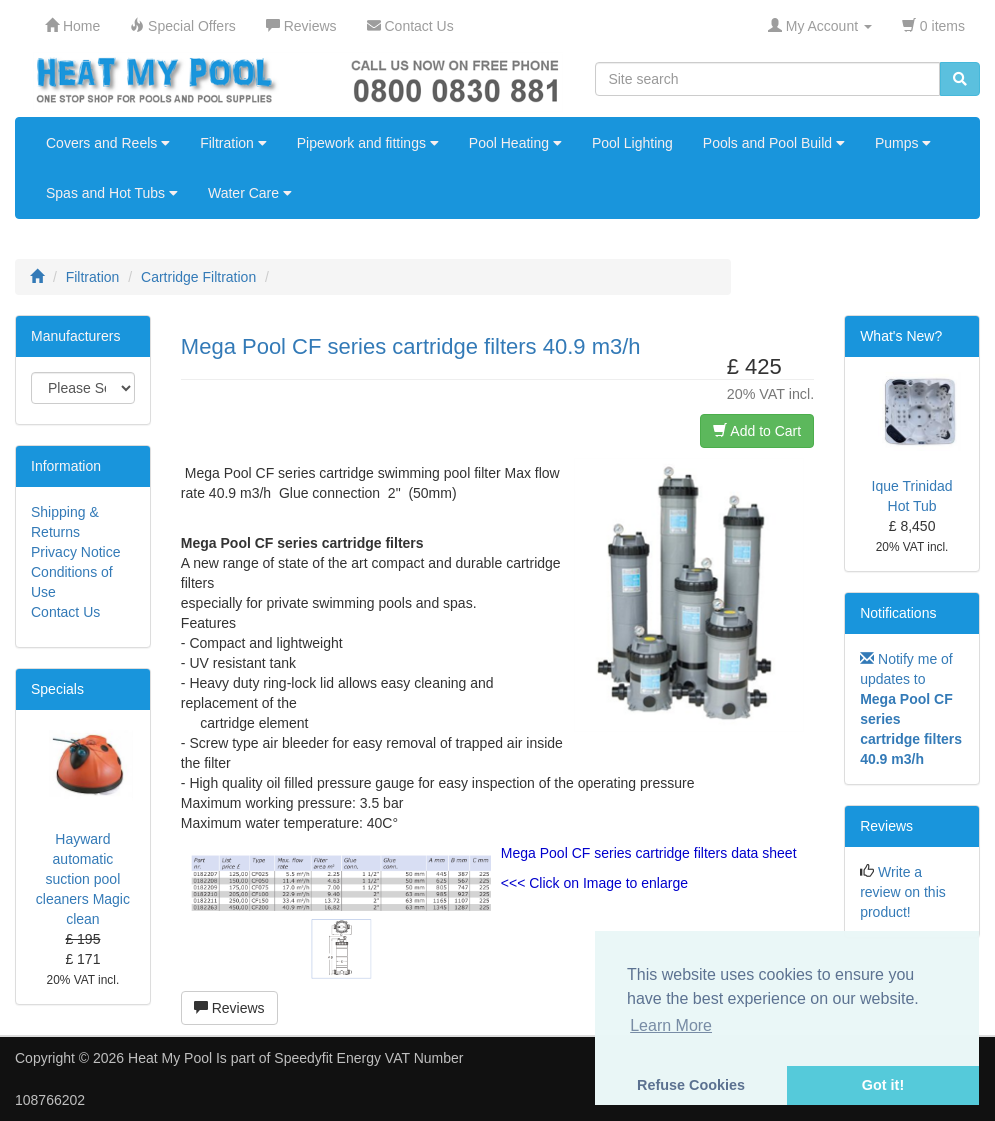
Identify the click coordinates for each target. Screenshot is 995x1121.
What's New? (901, 336)
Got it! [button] (883, 1085)
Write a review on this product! (903, 892)
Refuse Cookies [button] (691, 1085)
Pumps (903, 143)
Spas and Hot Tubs (112, 193)
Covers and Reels (108, 143)
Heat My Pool (170, 1058)
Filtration (233, 143)
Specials (57, 689)
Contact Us (65, 612)
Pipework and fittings (368, 143)
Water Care (250, 193)
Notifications (898, 613)
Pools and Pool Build (774, 143)
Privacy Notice (75, 552)
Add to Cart (757, 431)
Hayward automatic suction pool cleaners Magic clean (83, 879)
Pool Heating (515, 143)
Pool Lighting (632, 143)
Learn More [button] (671, 1025)
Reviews (229, 1008)
